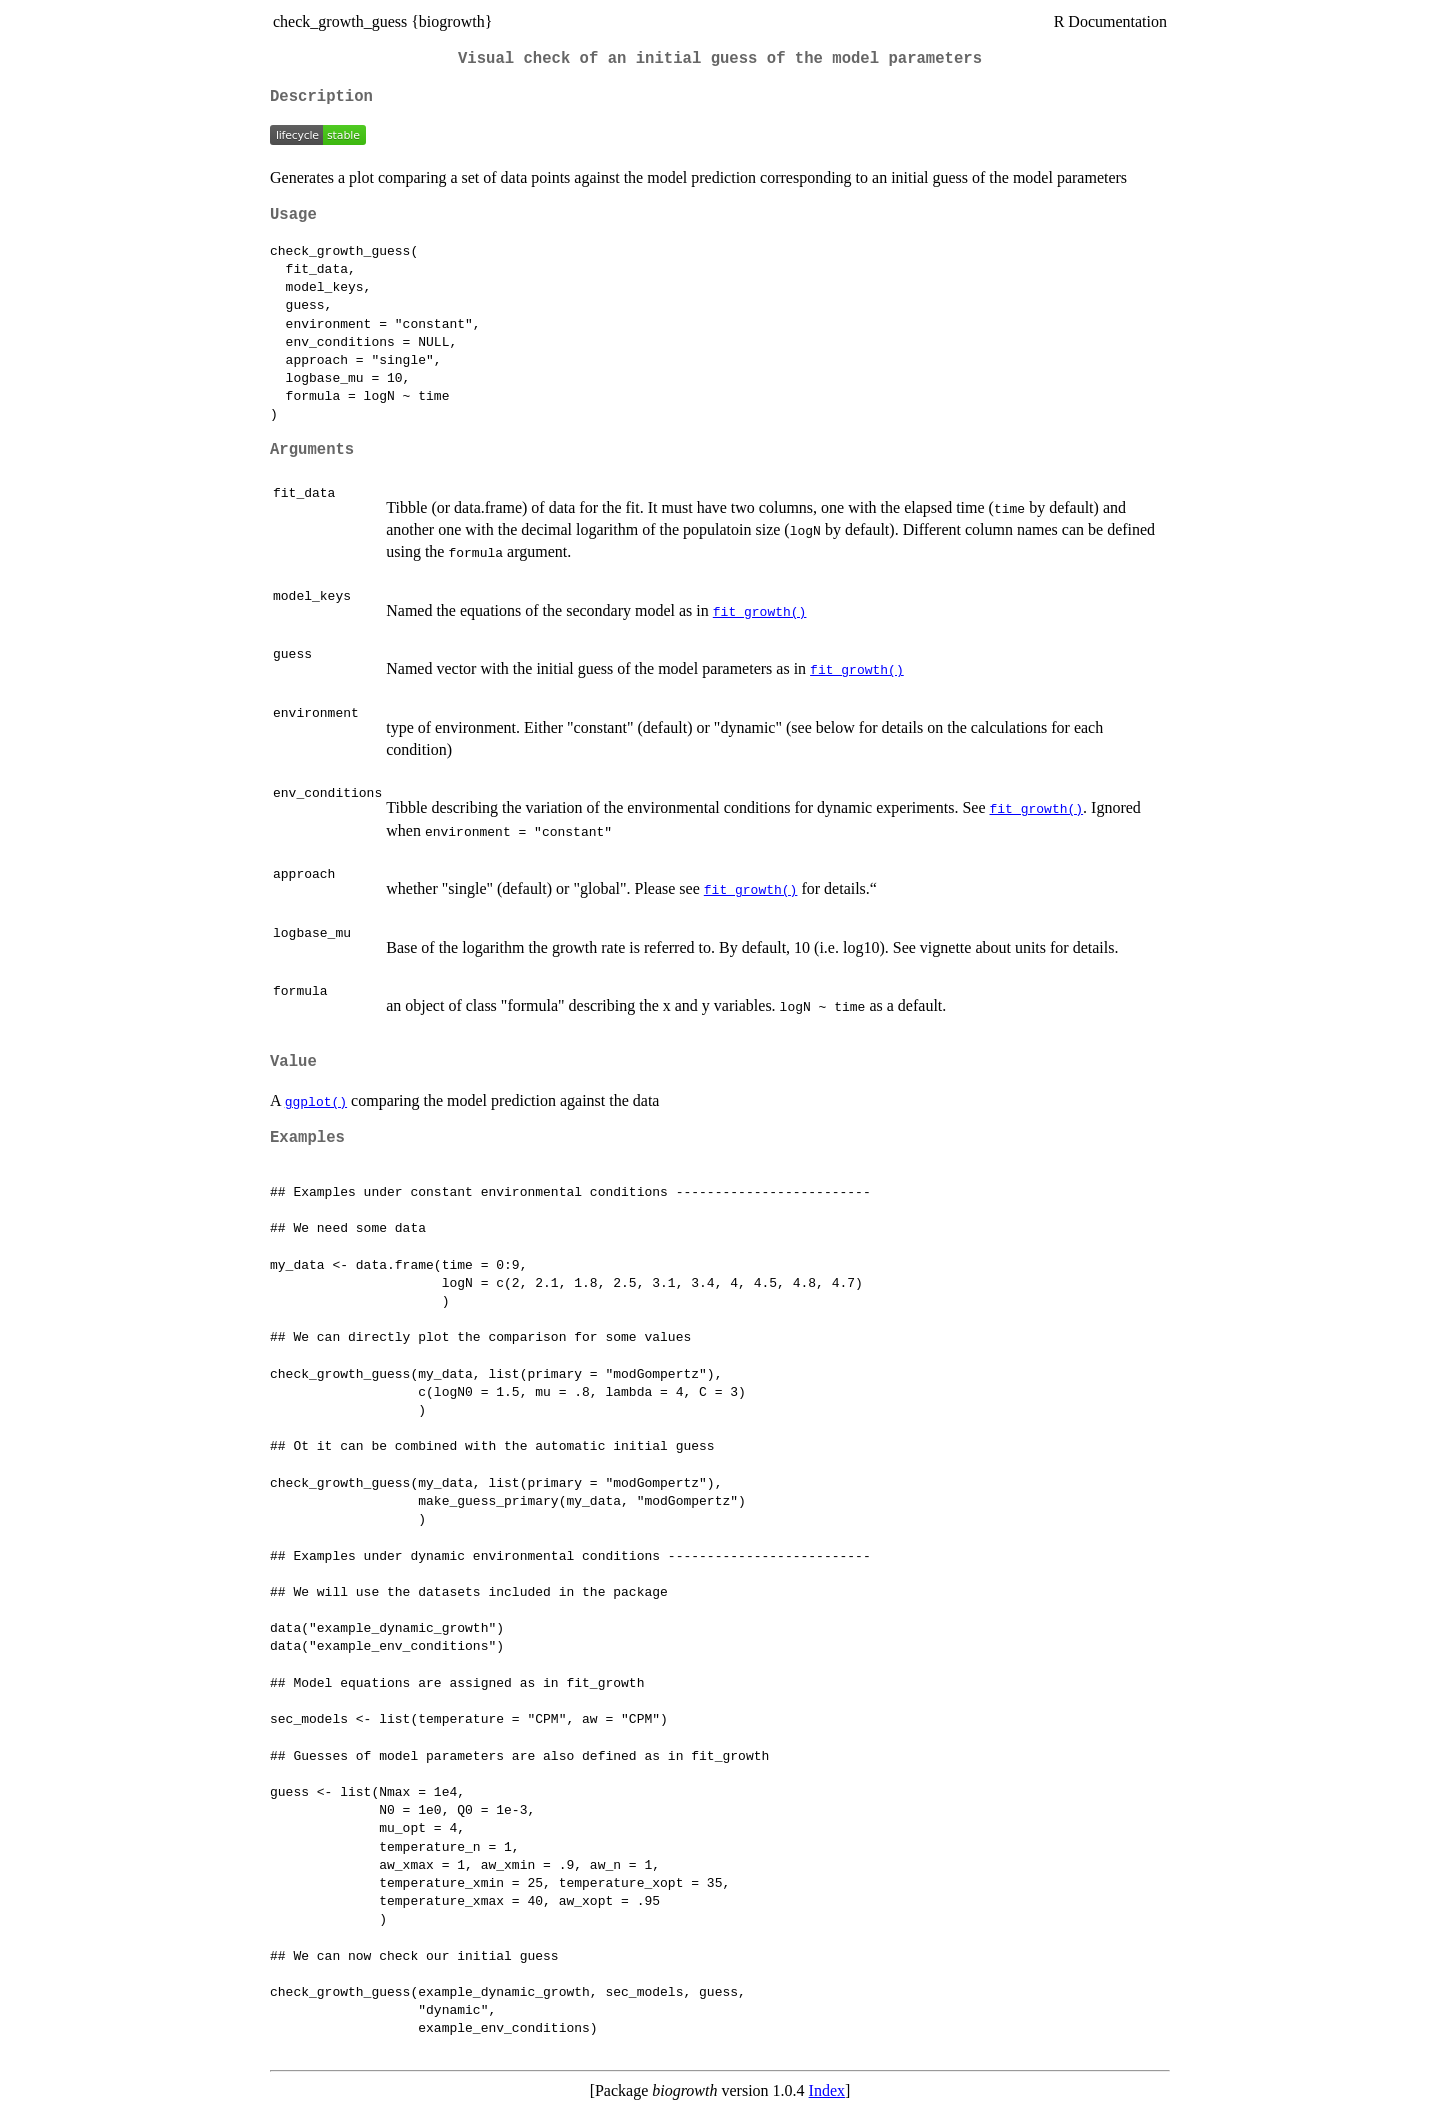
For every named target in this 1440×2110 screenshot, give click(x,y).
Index (827, 2090)
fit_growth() (760, 611)
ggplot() (316, 1101)
